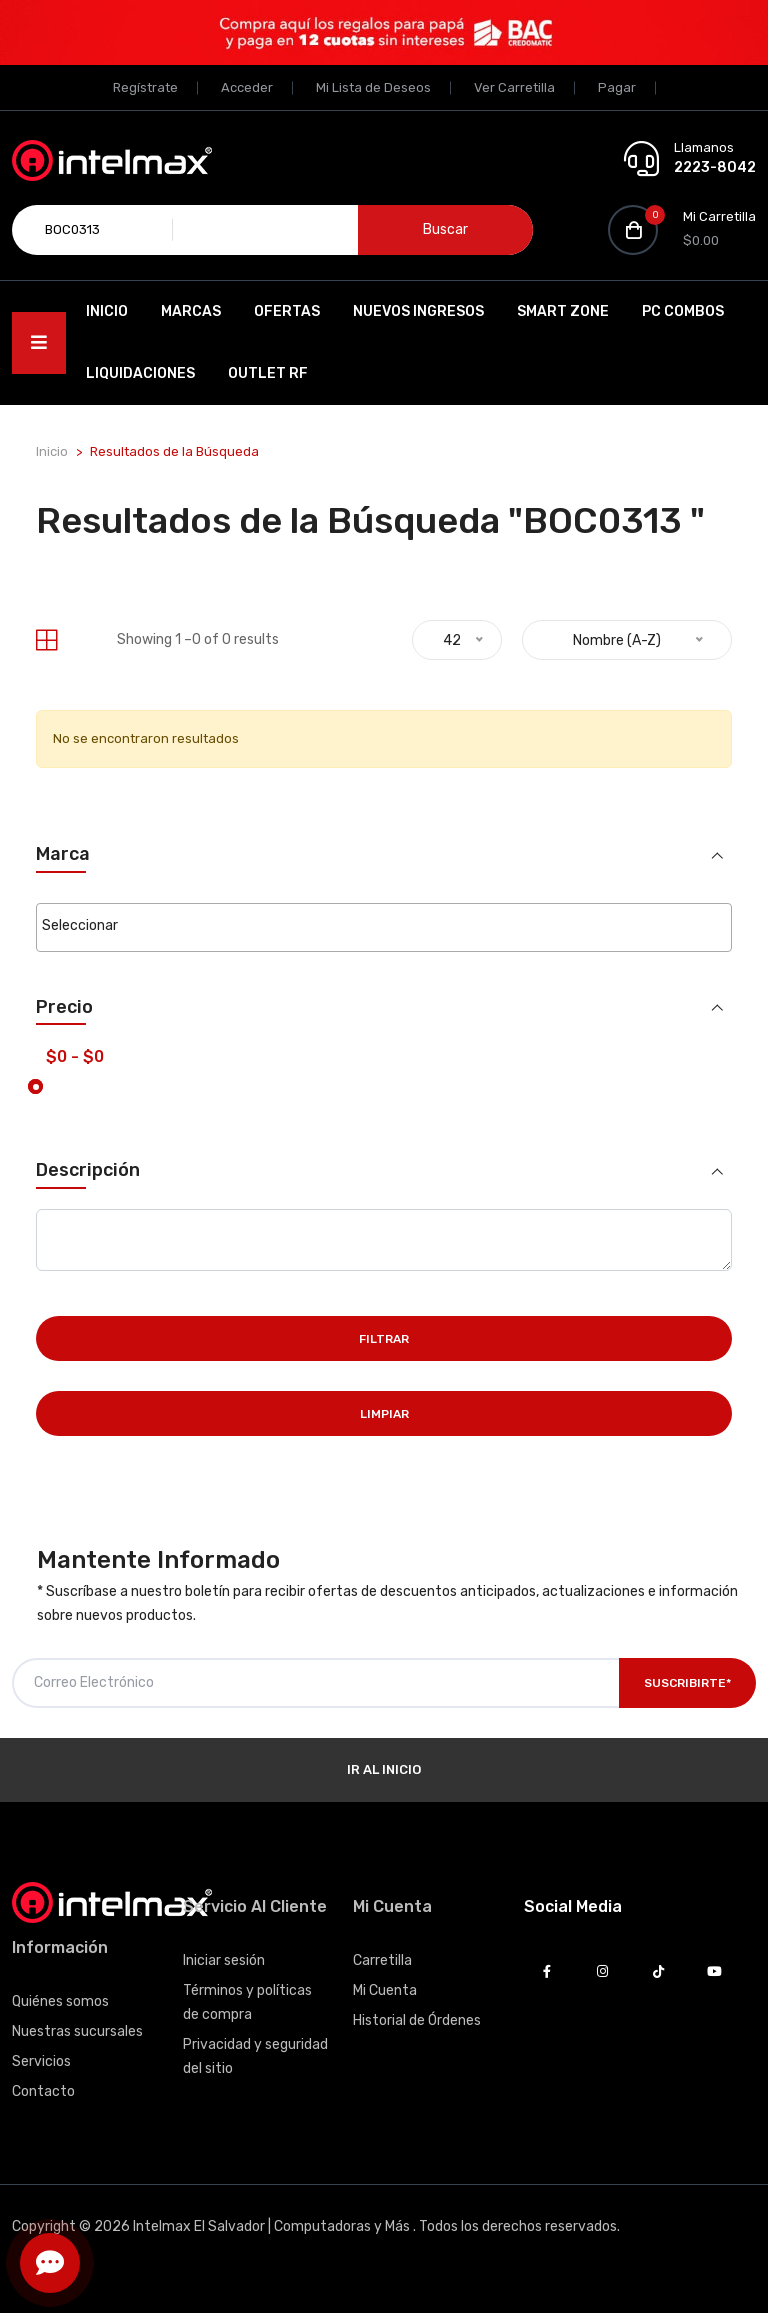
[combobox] (384, 927)
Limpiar (384, 1414)
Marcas (191, 311)
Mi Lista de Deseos (373, 87)
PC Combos (683, 311)
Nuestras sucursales (77, 2031)
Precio (64, 1007)
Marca (63, 854)
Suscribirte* (687, 1683)
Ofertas (287, 311)
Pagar (617, 87)
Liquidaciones (140, 373)
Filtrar (384, 1339)
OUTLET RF (268, 373)
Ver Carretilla (514, 87)
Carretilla (382, 1960)
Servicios (41, 2061)
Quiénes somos (60, 2001)
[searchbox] (384, 926)
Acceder (247, 87)
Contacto (43, 2091)
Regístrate (145, 87)
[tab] (46, 640)
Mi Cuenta (385, 1990)
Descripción (88, 1170)
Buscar (445, 229)
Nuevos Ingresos (418, 311)
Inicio (107, 311)
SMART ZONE (563, 311)
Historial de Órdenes (417, 2020)
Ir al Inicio (384, 1769)
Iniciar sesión (224, 1960)
